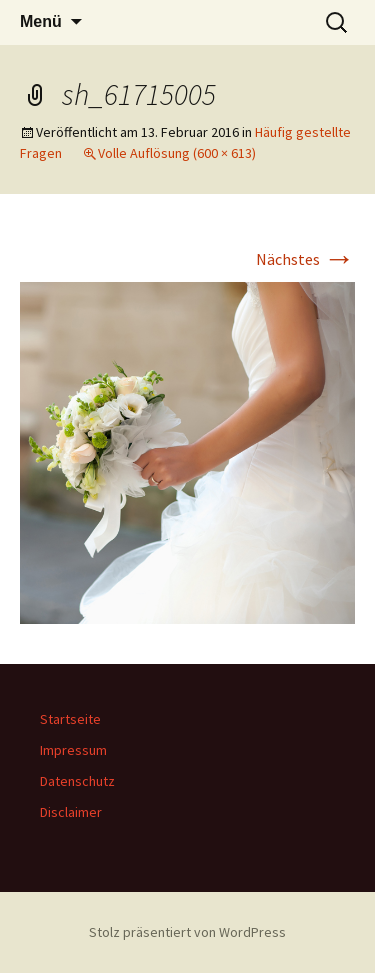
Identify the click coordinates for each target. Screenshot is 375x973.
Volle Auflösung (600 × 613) (177, 153)
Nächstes (305, 259)
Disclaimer (71, 812)
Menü (41, 21)
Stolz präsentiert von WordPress (187, 932)
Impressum (73, 750)
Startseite (70, 719)
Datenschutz (77, 781)
